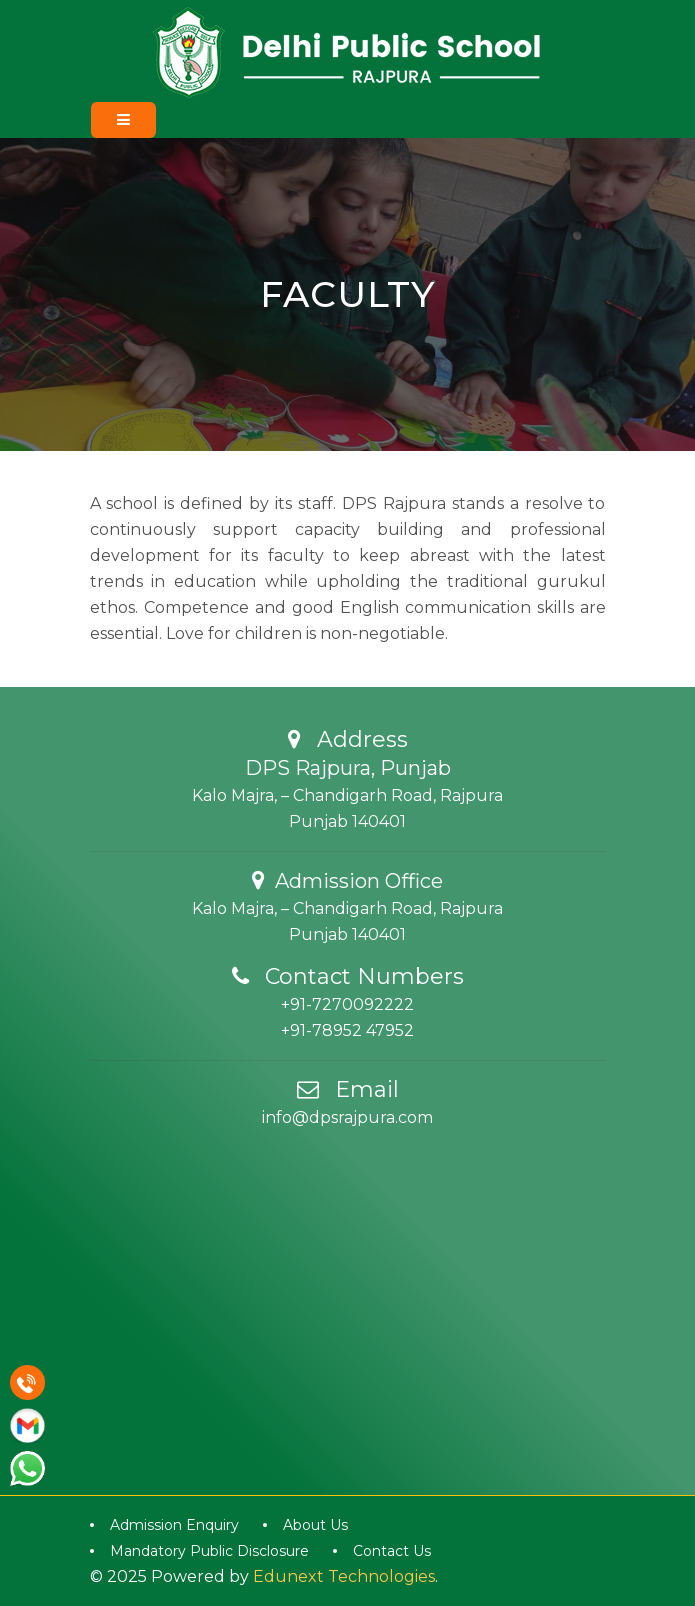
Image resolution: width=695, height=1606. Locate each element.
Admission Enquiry (174, 1525)
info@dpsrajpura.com (347, 1117)
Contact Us (392, 1551)
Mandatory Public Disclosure (209, 1551)
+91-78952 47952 (347, 1030)
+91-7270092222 (347, 1004)
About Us (315, 1525)
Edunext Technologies (344, 1576)
